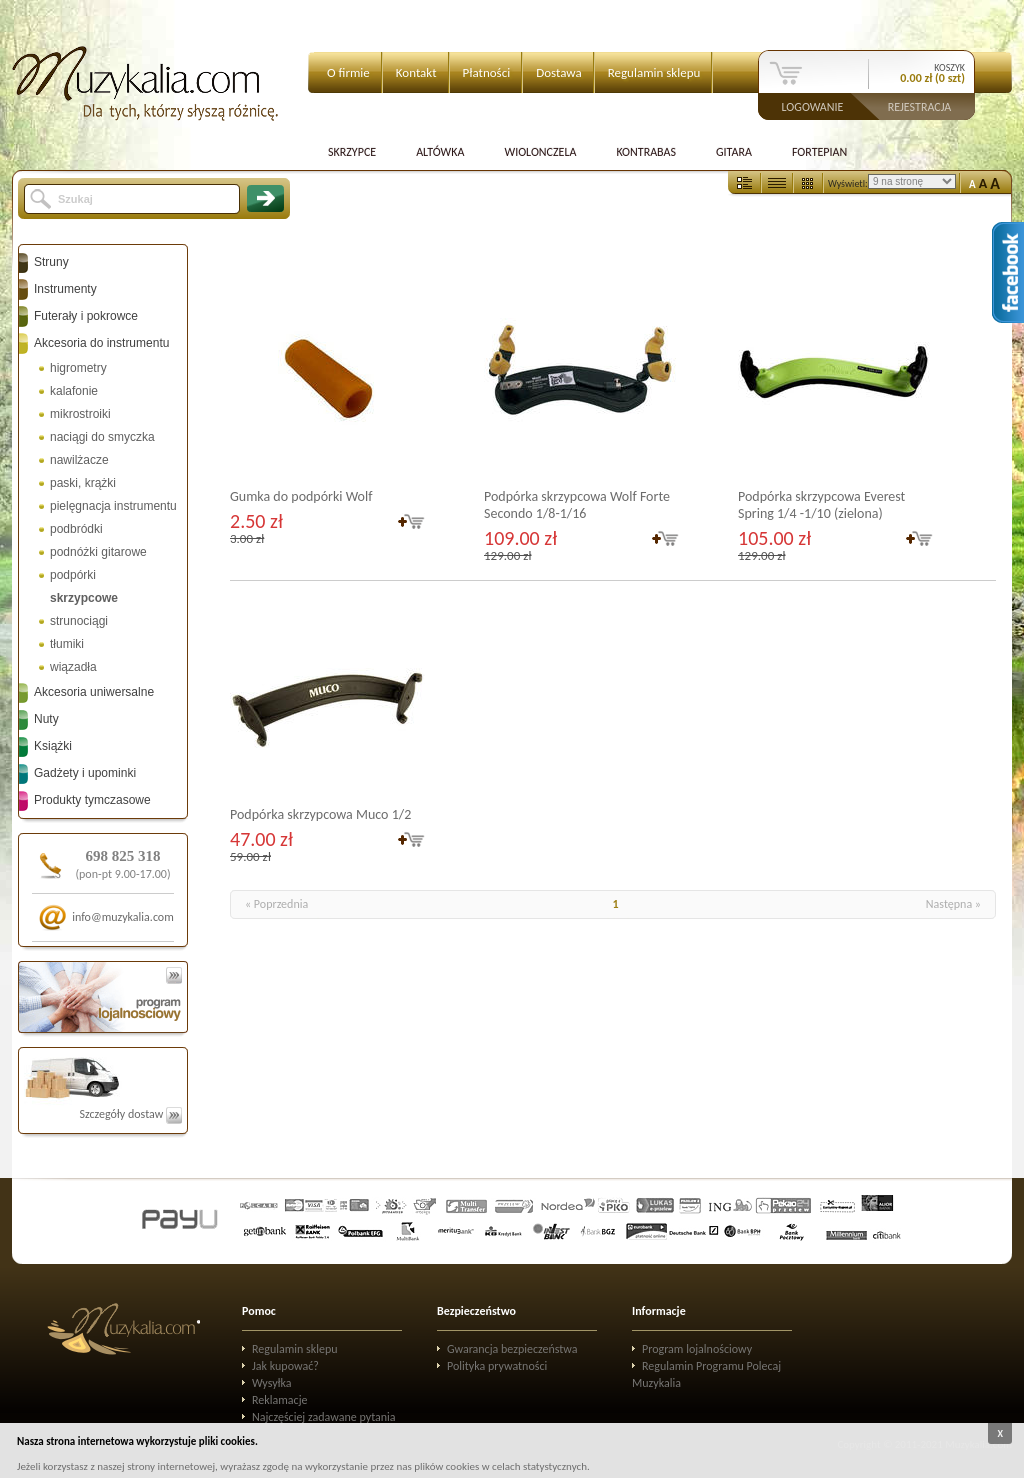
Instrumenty (65, 289)
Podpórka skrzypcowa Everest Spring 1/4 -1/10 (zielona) (821, 505)
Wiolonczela (540, 152)
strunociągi (79, 621)
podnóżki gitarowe (98, 552)
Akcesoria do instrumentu (101, 343)
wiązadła (73, 667)
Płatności (487, 72)
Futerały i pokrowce (86, 316)
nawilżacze (79, 460)
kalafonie (74, 391)
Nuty (46, 719)
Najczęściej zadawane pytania (324, 1417)
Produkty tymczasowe (92, 800)
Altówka (440, 152)
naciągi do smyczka (102, 437)
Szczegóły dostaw (130, 1114)
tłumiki (67, 644)
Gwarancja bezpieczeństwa (512, 1349)
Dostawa (559, 72)
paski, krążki (83, 483)
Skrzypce (352, 152)
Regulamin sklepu (654, 72)
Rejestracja (920, 106)
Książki (53, 746)
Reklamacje (279, 1400)
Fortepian (819, 152)
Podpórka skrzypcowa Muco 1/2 (320, 814)
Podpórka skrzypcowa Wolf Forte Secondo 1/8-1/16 (577, 505)
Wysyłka (272, 1383)
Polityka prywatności (497, 1366)
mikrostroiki (80, 414)
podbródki (76, 529)
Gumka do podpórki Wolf (301, 496)
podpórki (73, 575)
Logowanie (813, 106)
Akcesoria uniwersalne (94, 692)
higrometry (78, 368)
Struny (51, 262)
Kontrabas (646, 152)
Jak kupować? (285, 1366)
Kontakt (416, 72)
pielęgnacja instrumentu (113, 506)
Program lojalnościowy (697, 1349)
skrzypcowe (84, 598)
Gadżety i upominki (85, 773)
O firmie (348, 72)
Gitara (734, 152)
